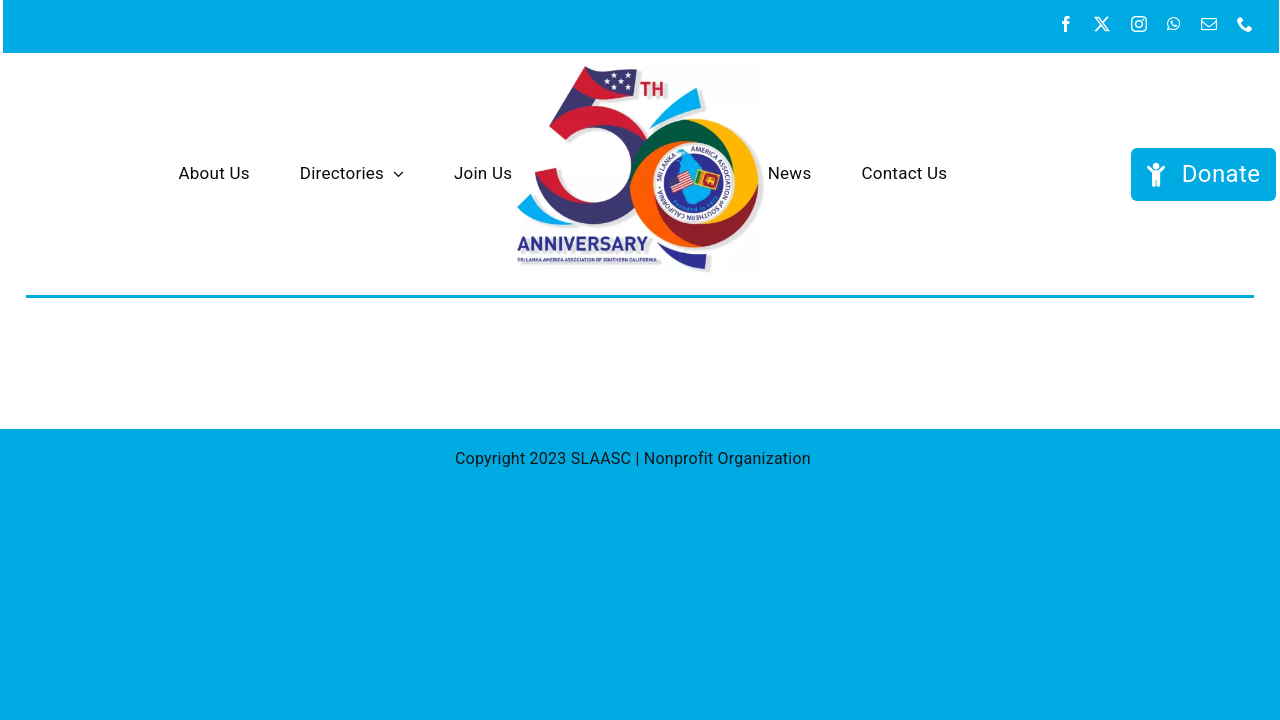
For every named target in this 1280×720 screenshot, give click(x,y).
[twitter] (1102, 24)
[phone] (1245, 24)
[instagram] (1139, 24)
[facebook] (1066, 24)
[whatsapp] (1174, 24)
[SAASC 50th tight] (640, 71)
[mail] (1209, 24)
